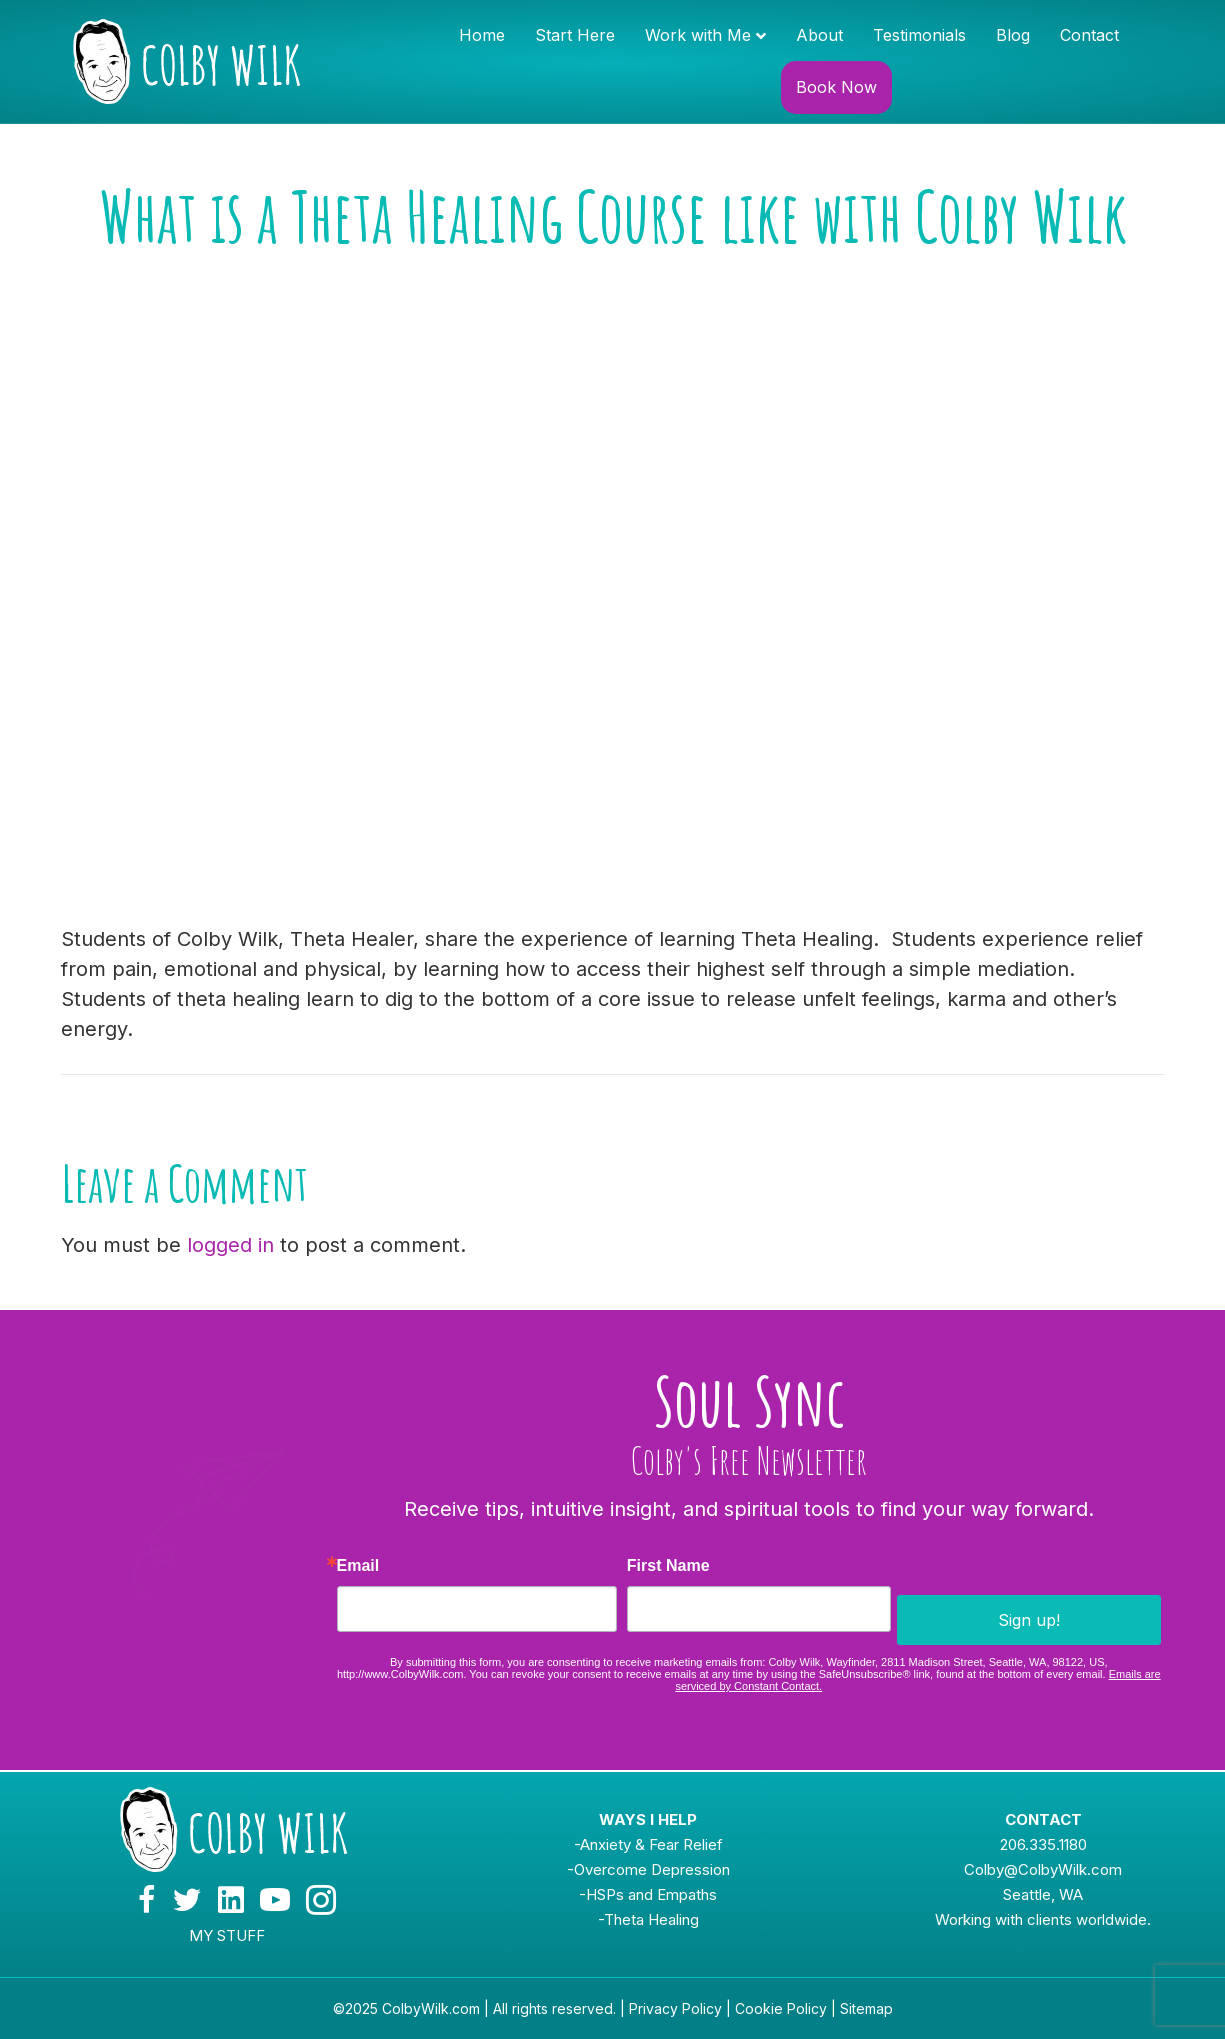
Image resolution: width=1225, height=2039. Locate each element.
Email (358, 1566)
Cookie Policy (781, 2008)
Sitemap (866, 2008)
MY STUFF (227, 1935)
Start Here (575, 35)
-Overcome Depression (648, 1869)
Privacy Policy (675, 2008)
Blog (1013, 35)
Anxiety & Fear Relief (651, 1844)
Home (482, 35)
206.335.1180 (1043, 1844)
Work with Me (698, 35)
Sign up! (1029, 1620)
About (819, 35)
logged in (230, 1245)
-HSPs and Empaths (648, 1894)
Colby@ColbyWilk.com (1043, 1869)
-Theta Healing (648, 1919)
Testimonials (919, 35)
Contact (1089, 35)
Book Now (836, 87)
